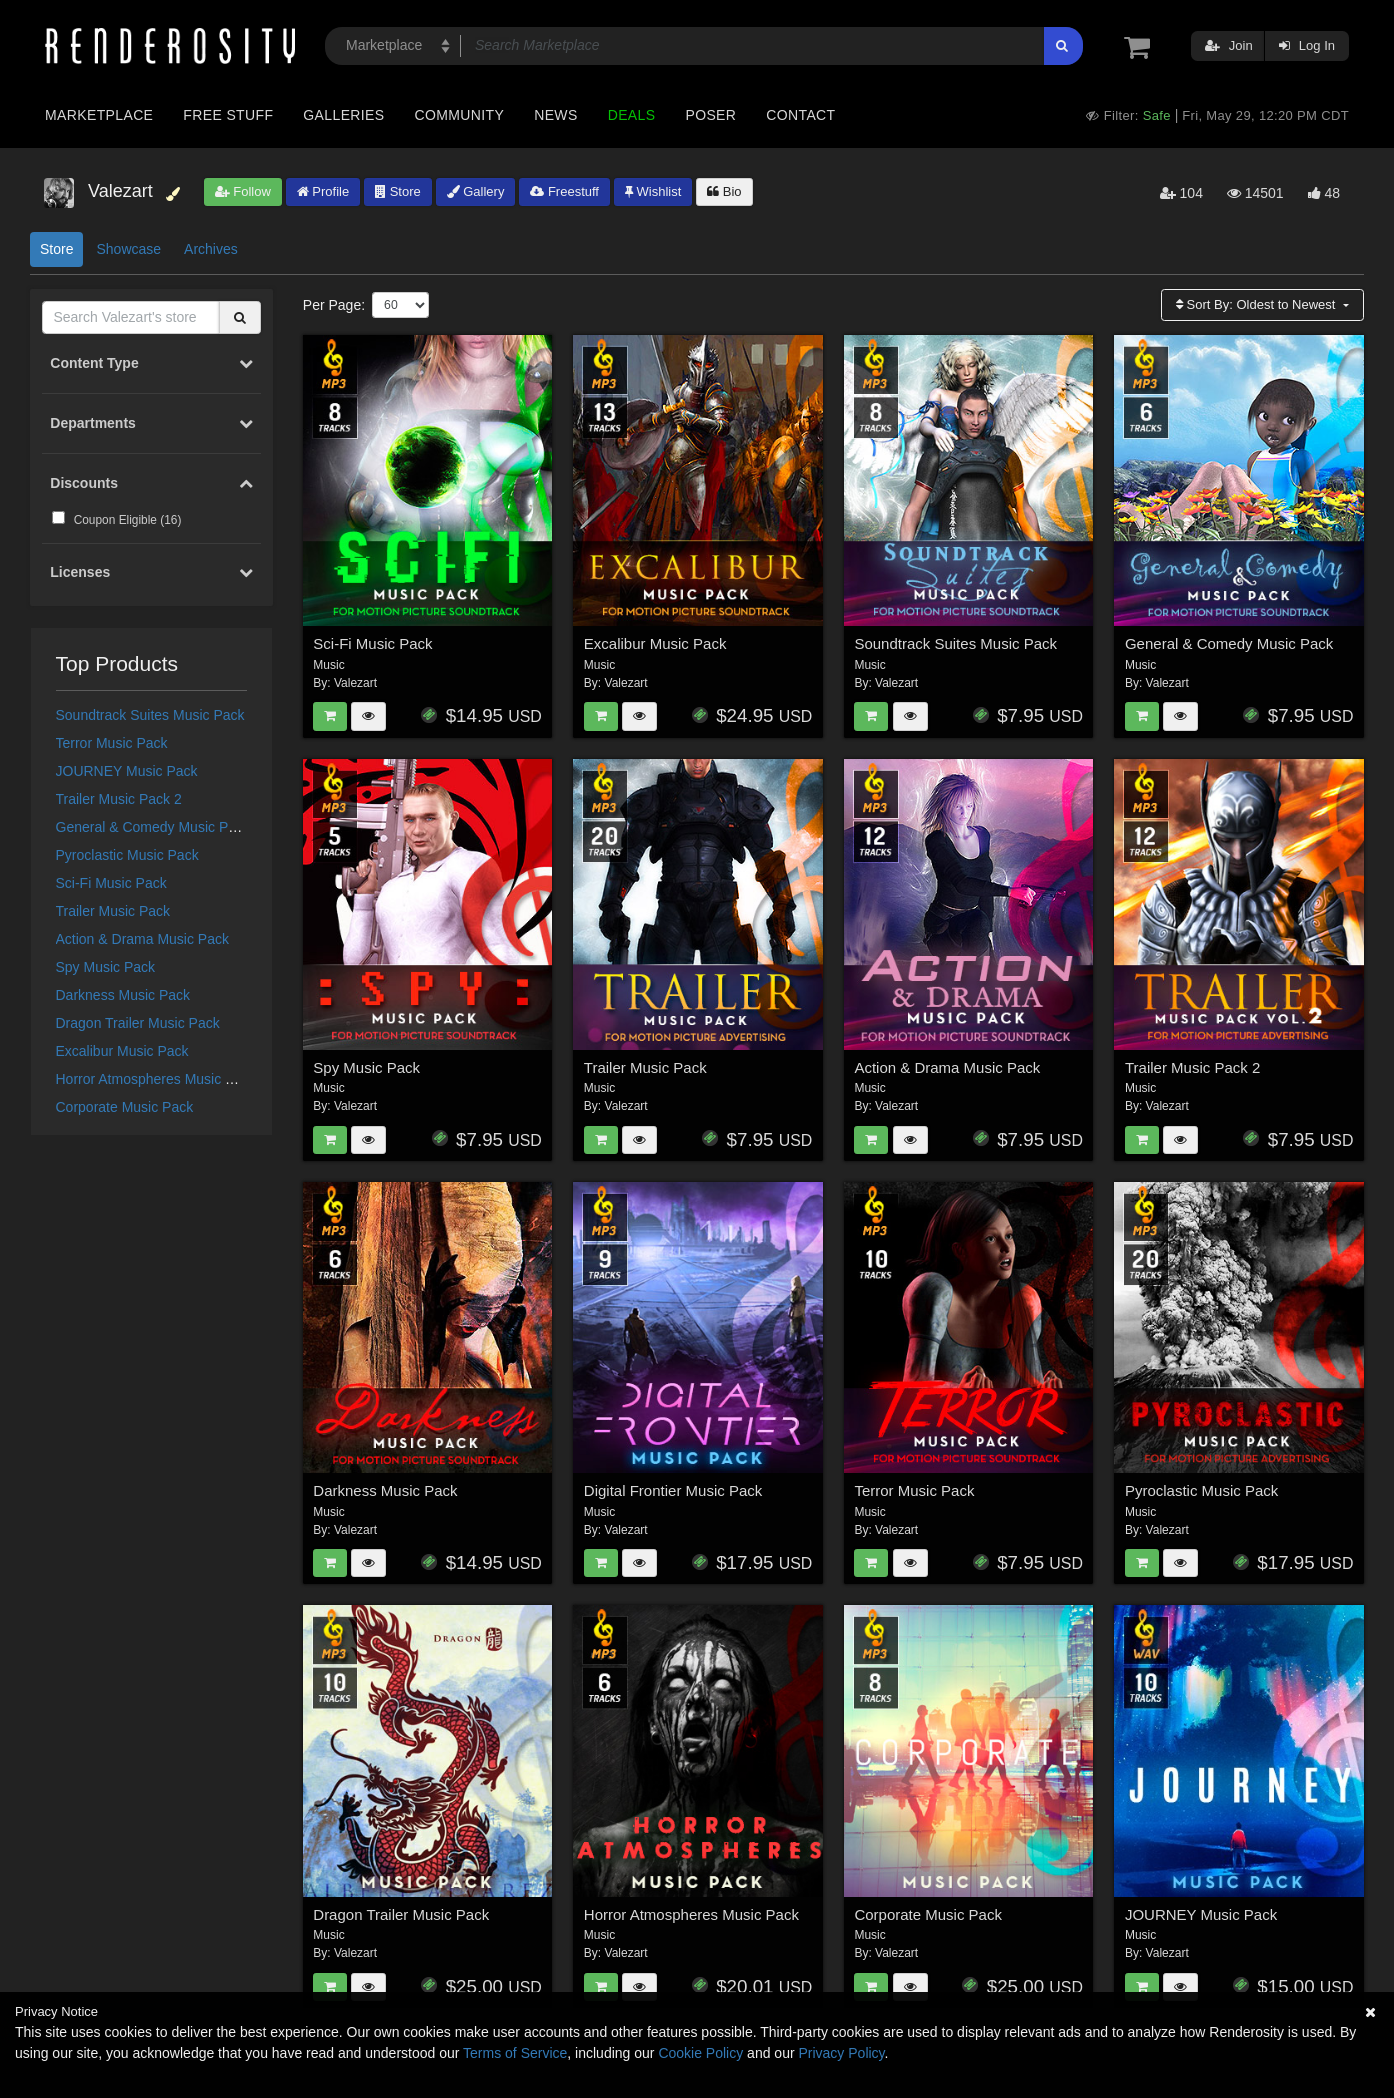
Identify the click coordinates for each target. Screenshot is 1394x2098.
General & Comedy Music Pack (153, 827)
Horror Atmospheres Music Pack (156, 1079)
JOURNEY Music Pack (127, 771)
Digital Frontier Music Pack (673, 1490)
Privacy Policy (841, 2053)
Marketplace (99, 115)
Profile (323, 191)
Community (460, 115)
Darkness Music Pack (123, 995)
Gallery (476, 191)
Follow (243, 191)
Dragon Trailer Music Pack (138, 1023)
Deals (632, 115)
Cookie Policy (700, 2053)
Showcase (128, 249)
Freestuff (564, 191)
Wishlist (653, 191)
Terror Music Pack (112, 743)
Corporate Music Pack (125, 1107)
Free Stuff (228, 115)
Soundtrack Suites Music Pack (150, 715)
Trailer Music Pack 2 (119, 799)
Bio (724, 191)
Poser (710, 115)
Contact (800, 115)
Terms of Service (515, 2053)
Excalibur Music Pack (122, 1051)
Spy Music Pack (106, 967)
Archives (211, 249)
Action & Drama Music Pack (143, 939)
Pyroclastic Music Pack (127, 855)
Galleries (343, 115)
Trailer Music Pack (113, 911)
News (555, 115)
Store (398, 191)
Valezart (355, 683)
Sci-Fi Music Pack (111, 883)
